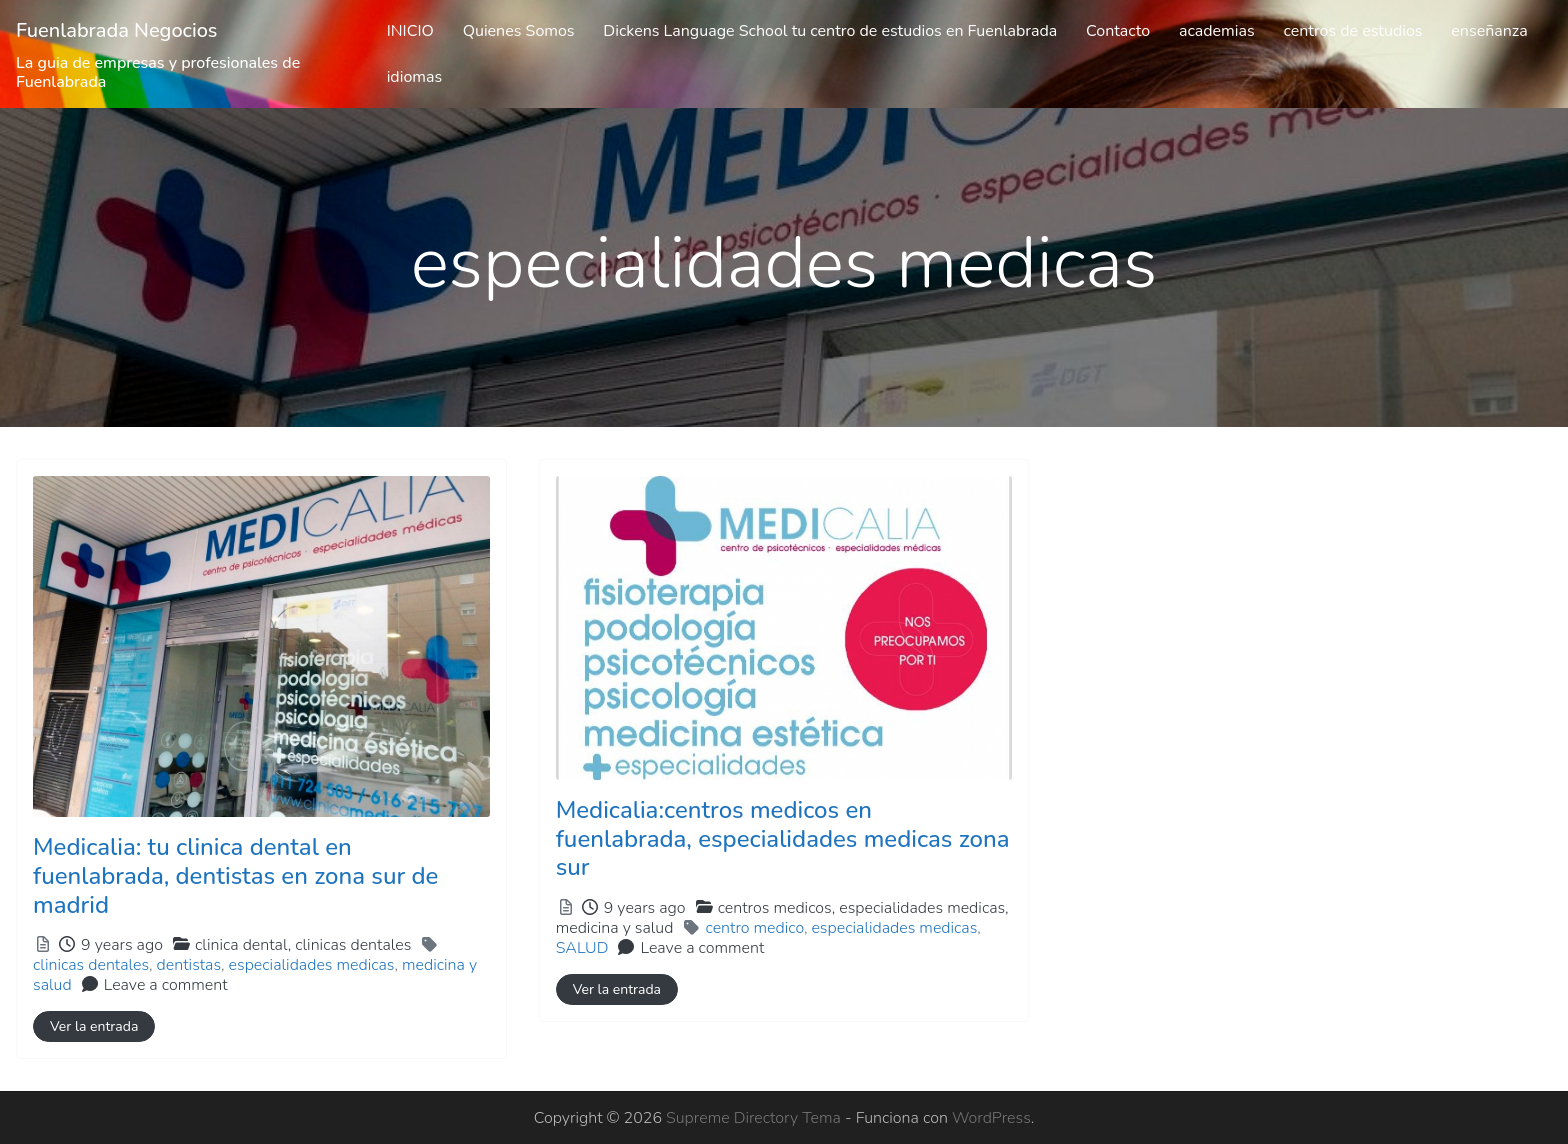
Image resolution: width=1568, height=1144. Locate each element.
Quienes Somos (519, 31)
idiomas (415, 77)
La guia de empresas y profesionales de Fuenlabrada (158, 72)
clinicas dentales (353, 945)
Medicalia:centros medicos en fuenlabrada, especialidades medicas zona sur (783, 839)
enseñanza (1489, 31)
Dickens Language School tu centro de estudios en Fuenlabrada (830, 31)
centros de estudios (1352, 31)
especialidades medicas (312, 965)
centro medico (754, 928)
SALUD (582, 948)
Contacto (1118, 31)
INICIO (410, 31)
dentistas (189, 965)
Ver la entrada (94, 1026)
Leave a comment (166, 985)
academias (1217, 31)
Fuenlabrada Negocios (117, 30)
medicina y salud (615, 928)
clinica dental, (303, 945)
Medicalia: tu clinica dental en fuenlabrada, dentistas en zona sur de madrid (235, 876)
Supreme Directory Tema (755, 1118)
